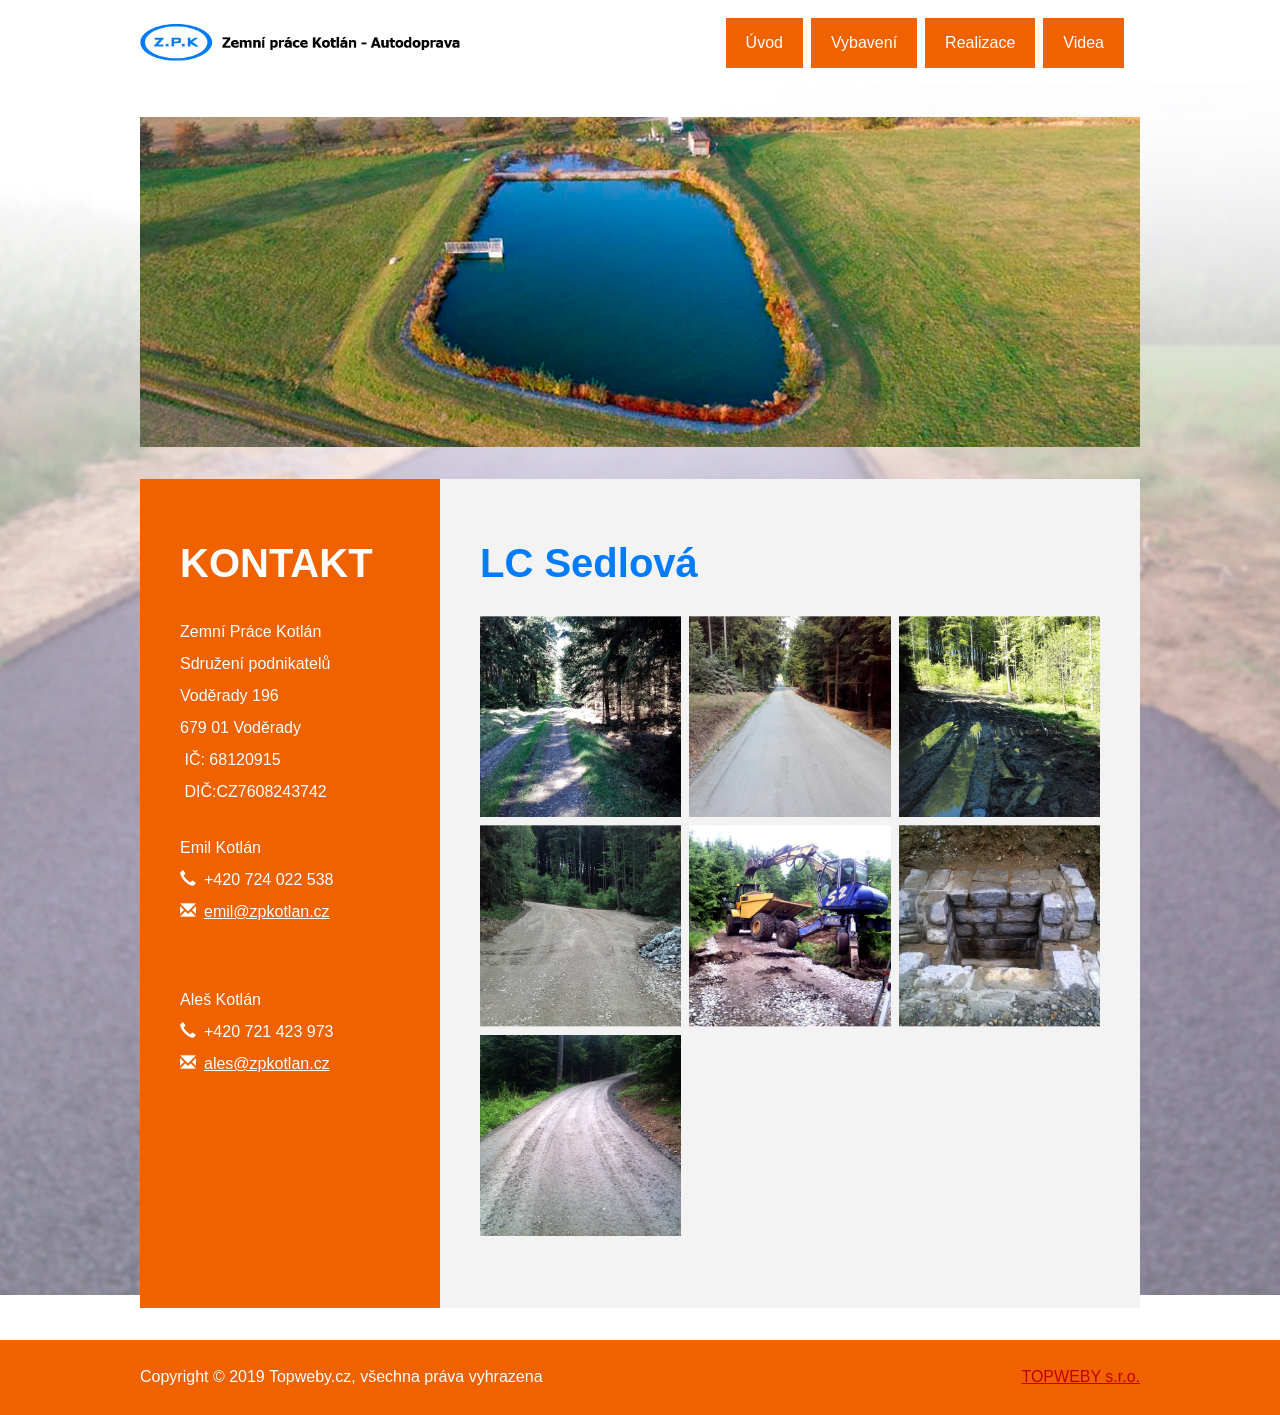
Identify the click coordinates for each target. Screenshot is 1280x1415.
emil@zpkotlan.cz (267, 911)
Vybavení (864, 42)
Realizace (980, 42)
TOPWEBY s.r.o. (1080, 1376)
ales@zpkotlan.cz (267, 1063)
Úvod (764, 42)
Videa (1083, 42)
